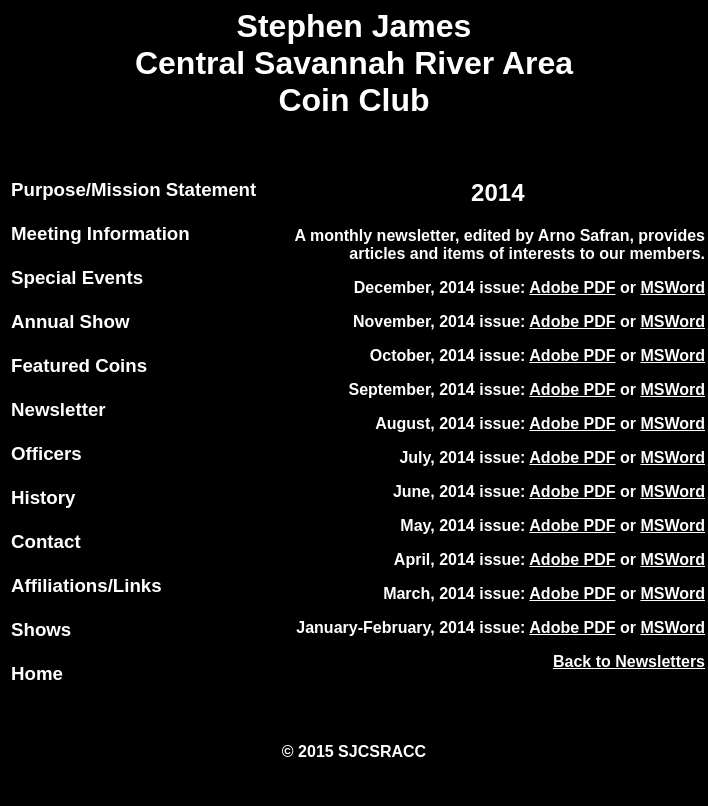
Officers (46, 453)
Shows (41, 629)
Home (37, 673)
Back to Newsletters (629, 661)
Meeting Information (100, 233)
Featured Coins (79, 365)
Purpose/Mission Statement (133, 189)
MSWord (672, 287)
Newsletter (58, 409)
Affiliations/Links (86, 585)
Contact (46, 541)
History (43, 497)
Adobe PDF (572, 287)
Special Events (77, 277)
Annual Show (70, 321)
